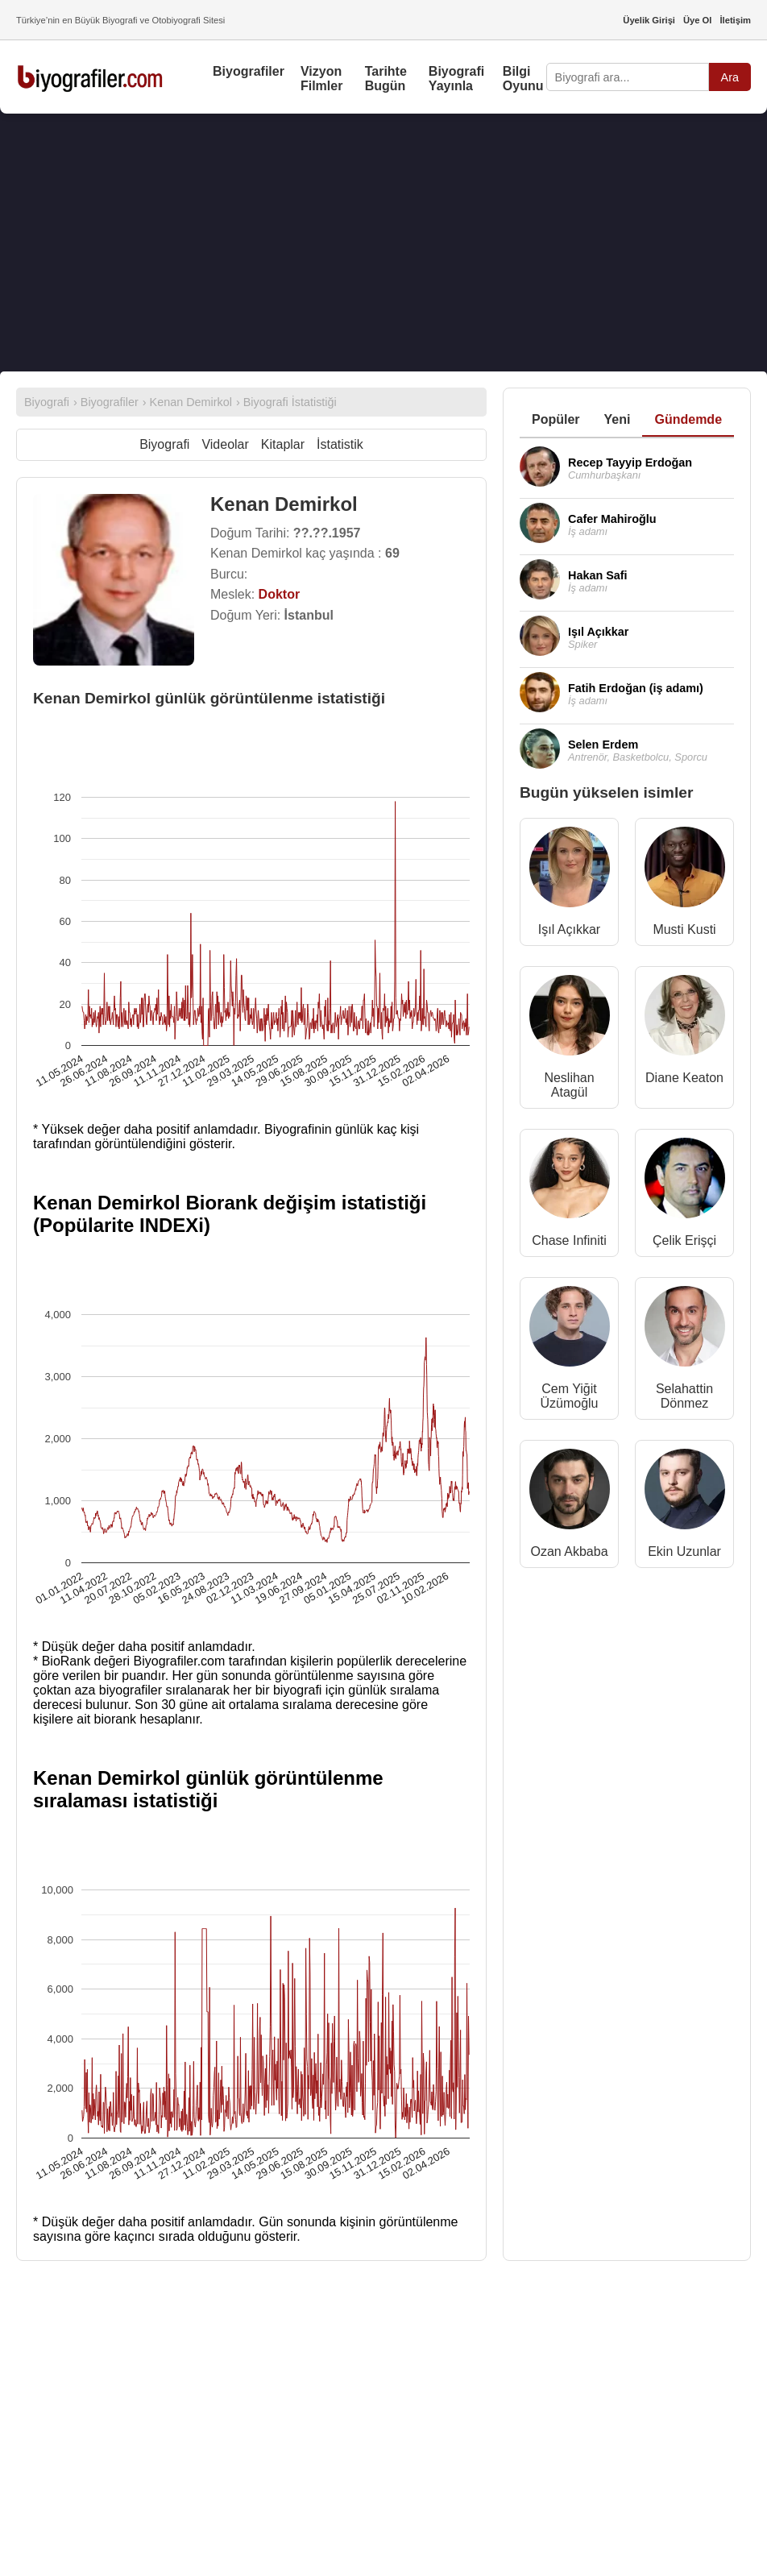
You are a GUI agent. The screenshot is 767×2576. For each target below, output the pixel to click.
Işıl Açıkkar (569, 929)
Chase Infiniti (569, 1240)
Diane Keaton (684, 1078)
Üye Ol (697, 20)
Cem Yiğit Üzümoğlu (569, 1396)
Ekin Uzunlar (684, 1551)
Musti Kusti (684, 929)
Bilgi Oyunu (523, 78)
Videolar (224, 444)
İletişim (735, 20)
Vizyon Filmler (321, 78)
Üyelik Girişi (649, 20)
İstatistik (340, 444)
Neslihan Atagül (569, 1085)
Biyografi (164, 444)
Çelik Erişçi (684, 1240)
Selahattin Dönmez (684, 1396)
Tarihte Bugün (386, 78)
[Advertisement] (383, 242)
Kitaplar (283, 444)
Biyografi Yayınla (456, 78)
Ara (730, 77)
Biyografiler (248, 71)
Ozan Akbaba (568, 1551)
